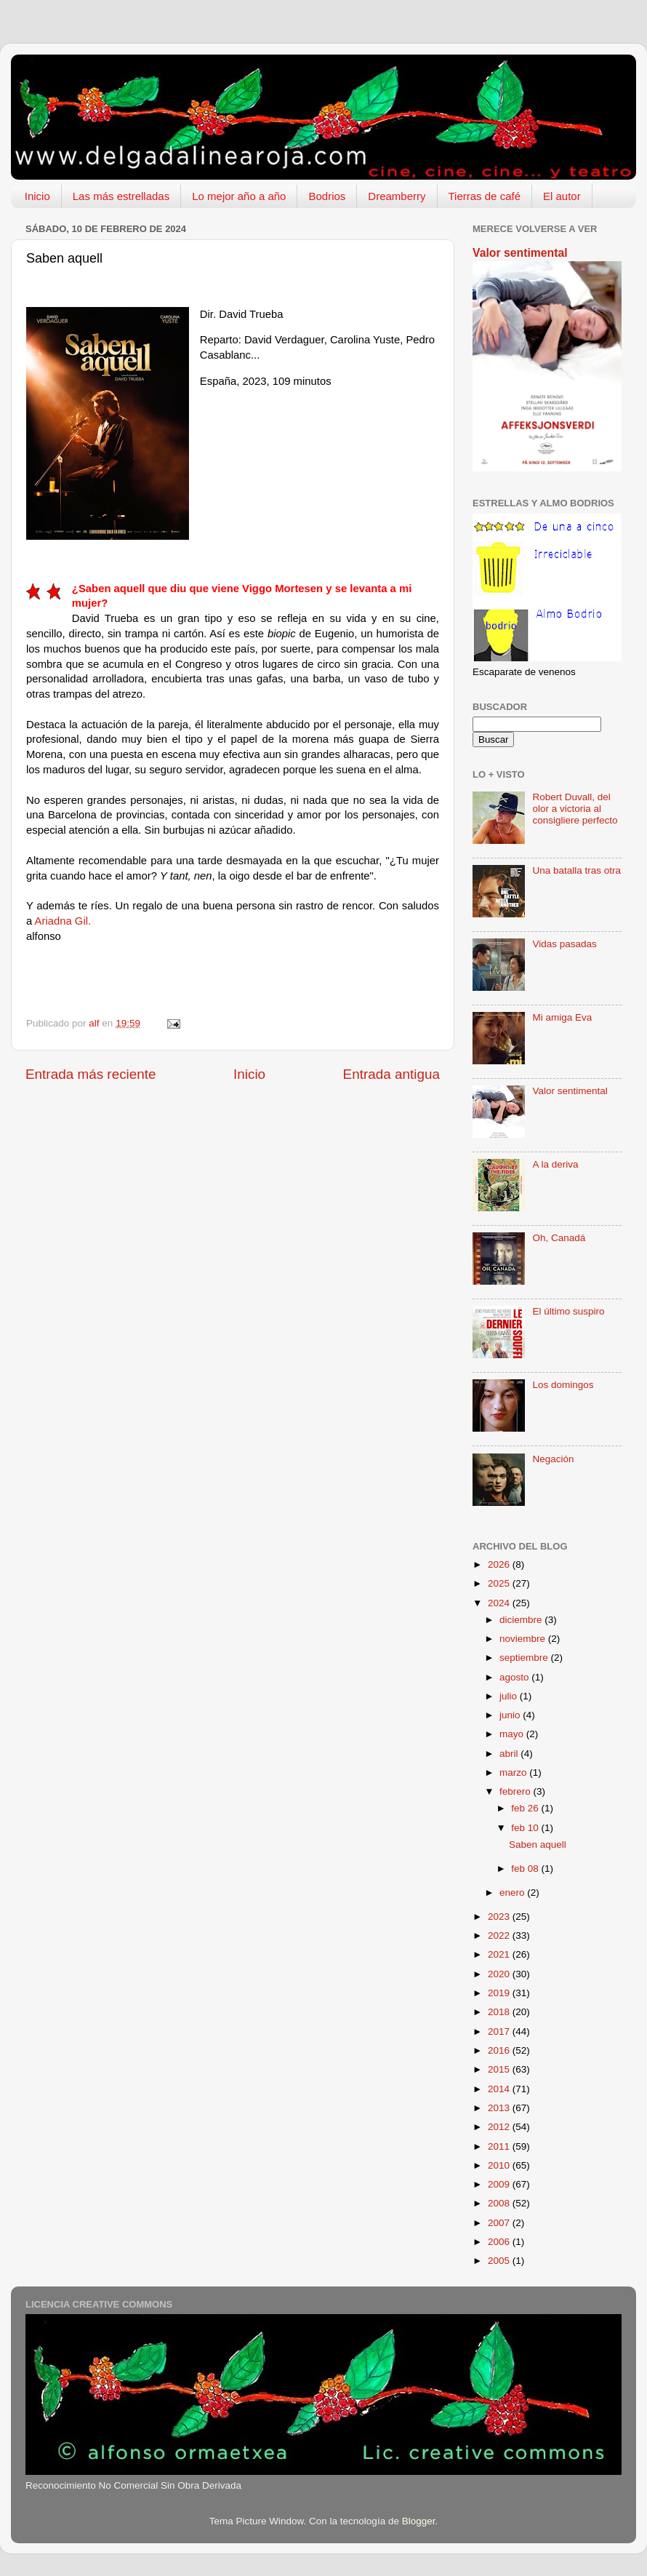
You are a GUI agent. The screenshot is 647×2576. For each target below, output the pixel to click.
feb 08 (526, 1868)
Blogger (418, 2521)
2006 (500, 2241)
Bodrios (326, 196)
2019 (500, 1992)
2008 (500, 2203)
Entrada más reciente (90, 1074)
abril (510, 1753)
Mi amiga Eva (562, 1017)
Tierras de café (485, 196)
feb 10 (526, 1827)
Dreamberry (396, 196)
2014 (500, 2088)
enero (513, 1892)
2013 (500, 2107)
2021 (500, 1954)
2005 (500, 2260)
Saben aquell (537, 1844)
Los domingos (562, 1384)
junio (511, 1715)
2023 (500, 1916)
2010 (500, 2165)
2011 (500, 2146)
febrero (516, 1791)
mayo (512, 1733)
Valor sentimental (520, 253)
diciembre (521, 1619)
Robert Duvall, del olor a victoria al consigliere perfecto (574, 808)
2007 (500, 2222)
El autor (562, 196)
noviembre (523, 1638)
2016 (500, 2050)
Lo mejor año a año (239, 196)
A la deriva (555, 1164)
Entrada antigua (391, 1074)
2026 (500, 1564)
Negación (553, 1459)
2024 (500, 1603)
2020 (500, 1974)
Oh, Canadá (558, 1237)
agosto (515, 1677)
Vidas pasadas (564, 943)
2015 (500, 2069)
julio (509, 1696)
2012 (500, 2126)
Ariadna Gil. (63, 921)
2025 (500, 1583)
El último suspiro (568, 1311)
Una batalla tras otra (576, 870)
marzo (514, 1772)
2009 (500, 2184)
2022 (500, 1935)
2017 (500, 2031)
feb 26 (526, 1808)
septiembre (525, 1657)
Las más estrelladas (121, 196)
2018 (500, 2011)
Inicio (37, 196)
